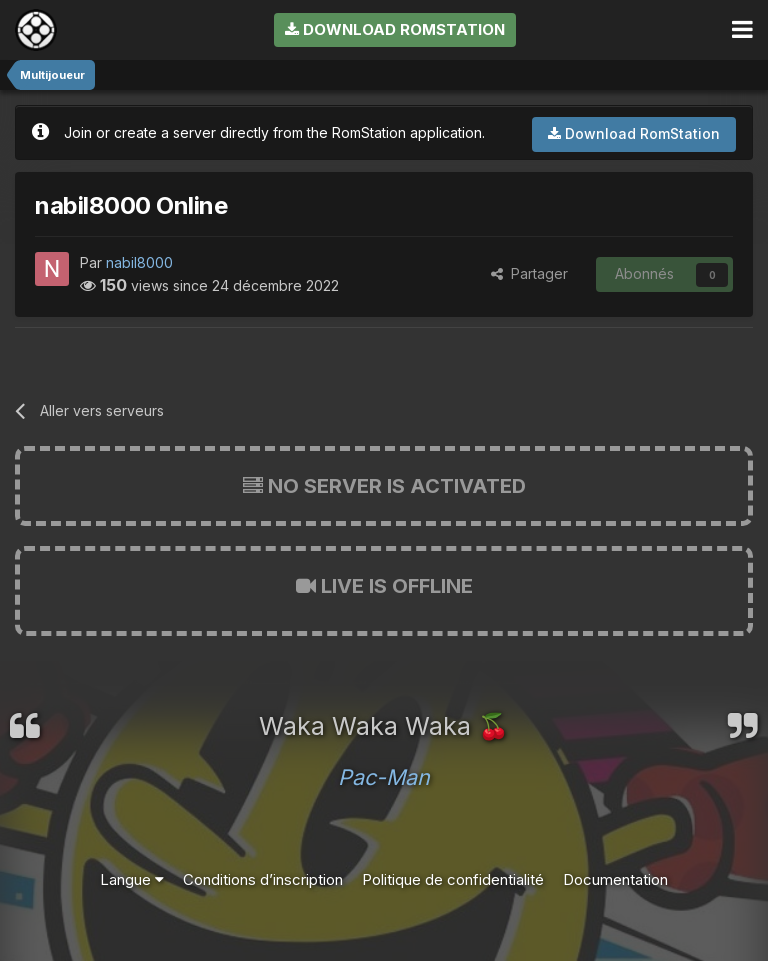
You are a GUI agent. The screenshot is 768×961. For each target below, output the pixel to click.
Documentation (615, 879)
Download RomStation (395, 29)
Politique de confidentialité (453, 879)
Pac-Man (384, 777)
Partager (529, 273)
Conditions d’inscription (263, 879)
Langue (132, 879)
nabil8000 (139, 262)
